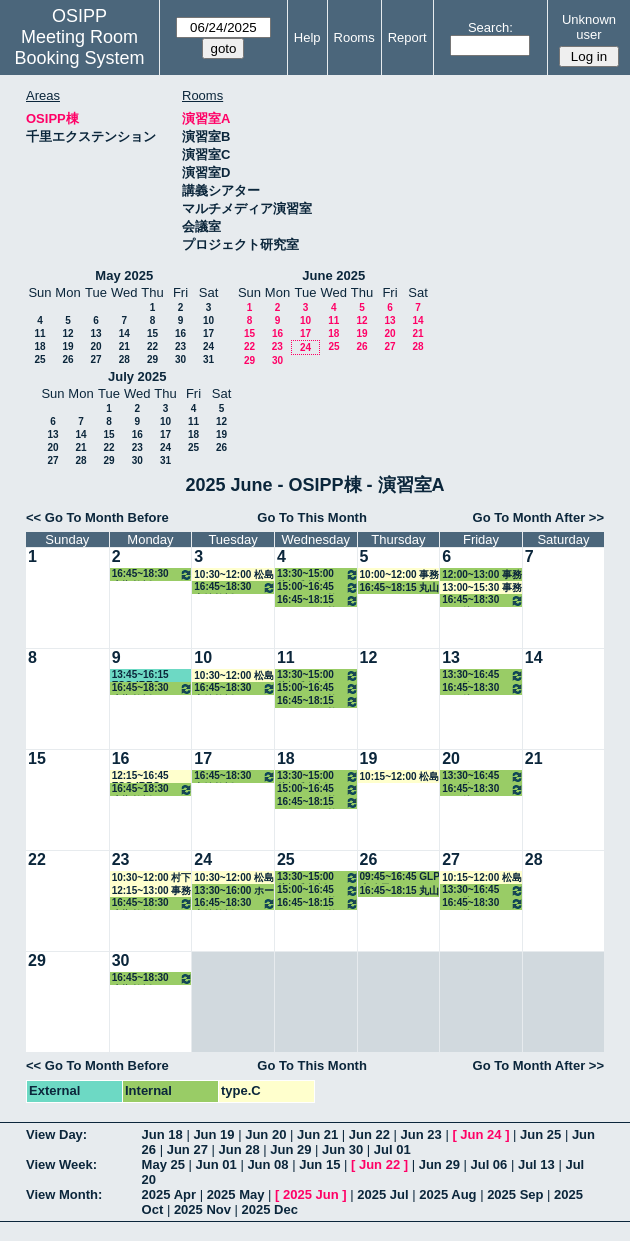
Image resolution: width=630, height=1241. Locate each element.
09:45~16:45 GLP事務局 (400, 877)
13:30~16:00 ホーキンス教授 (234, 891)
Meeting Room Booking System (80, 47)
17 (208, 333)
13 (95, 333)
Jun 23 (421, 1134)
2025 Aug (447, 1194)
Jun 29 (290, 1149)
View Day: (56, 1134)
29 (152, 359)
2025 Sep (515, 1194)
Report (407, 37)
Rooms (354, 37)
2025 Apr (169, 1194)
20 (95, 346)
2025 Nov (202, 1209)
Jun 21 (317, 1134)
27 (95, 359)
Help (307, 37)
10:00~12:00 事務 (400, 574)
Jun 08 (267, 1164)
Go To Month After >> (538, 517)
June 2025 (333, 275)
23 (180, 346)
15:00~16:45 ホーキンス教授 (318, 587)
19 (67, 346)
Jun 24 (480, 1134)
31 (208, 359)
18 (39, 346)
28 (124, 359)
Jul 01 (392, 1149)
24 (208, 346)
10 (208, 320)
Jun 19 (213, 1134)
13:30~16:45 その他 (483, 675)
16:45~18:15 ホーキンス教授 (318, 600)
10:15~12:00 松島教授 (400, 777)
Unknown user (589, 27)
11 (39, 333)
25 (39, 359)
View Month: (64, 1194)
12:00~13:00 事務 (482, 574)
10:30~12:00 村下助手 (152, 878)
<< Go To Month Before (97, 517)
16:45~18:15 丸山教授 (400, 588)
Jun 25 (540, 1134)
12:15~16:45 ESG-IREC (140, 776)
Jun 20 (265, 1134)
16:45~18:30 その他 (483, 600)
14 (124, 333)
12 (67, 333)
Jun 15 (319, 1164)
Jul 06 (488, 1164)
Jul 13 (536, 1164)
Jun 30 (342, 1149)
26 (67, 359)
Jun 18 (162, 1134)
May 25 (163, 1164)
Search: (490, 27)
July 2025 (137, 376)
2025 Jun (311, 1194)
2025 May (236, 1194)
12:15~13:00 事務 (152, 890)
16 (180, 333)
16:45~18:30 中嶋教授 (235, 587)
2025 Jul (382, 1194)
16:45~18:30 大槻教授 (153, 574)
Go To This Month (312, 517)
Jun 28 (238, 1149)
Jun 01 (216, 1164)
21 (124, 346)
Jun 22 (369, 1134)
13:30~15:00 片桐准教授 (318, 574)
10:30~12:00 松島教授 (234, 575)
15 (152, 333)
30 (180, 359)
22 (152, 346)
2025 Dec (270, 1209)
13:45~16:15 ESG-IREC (140, 675)
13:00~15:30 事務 (482, 587)
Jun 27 (187, 1149)
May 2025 (124, 275)
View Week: (61, 1164)
